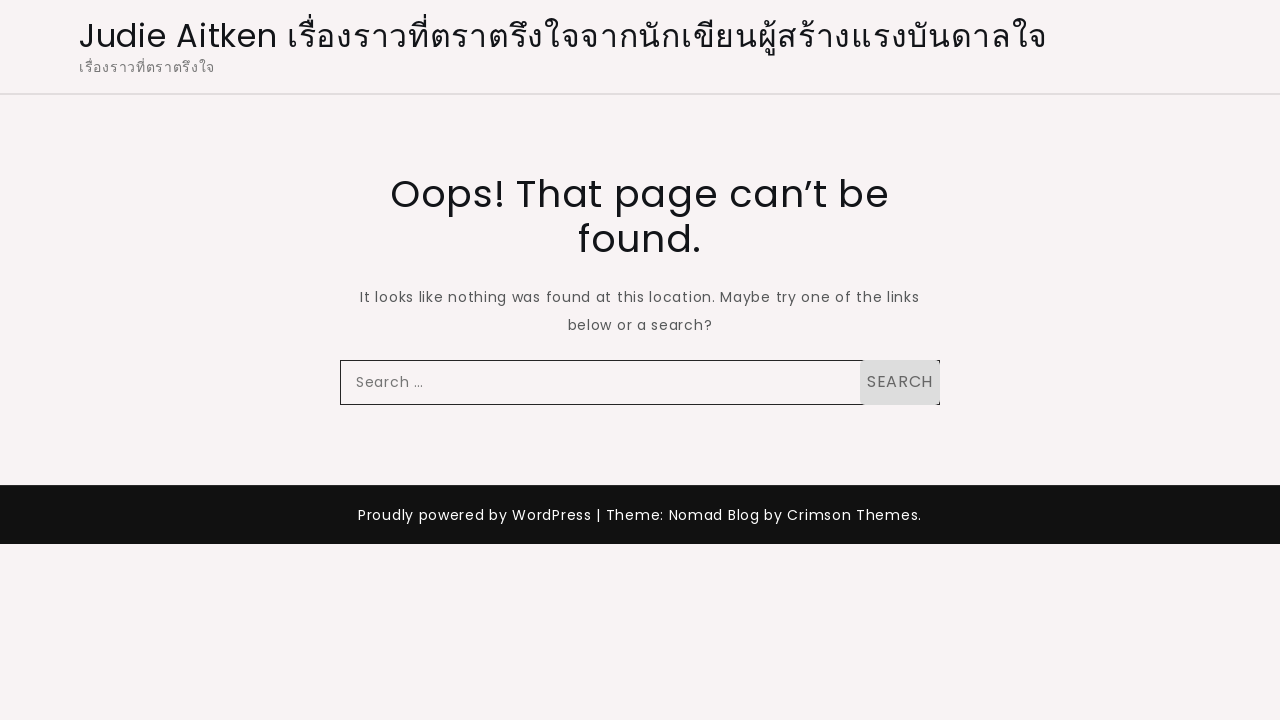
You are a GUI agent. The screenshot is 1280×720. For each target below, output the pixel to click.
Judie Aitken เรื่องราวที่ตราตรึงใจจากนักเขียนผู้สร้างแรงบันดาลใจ (563, 35)
